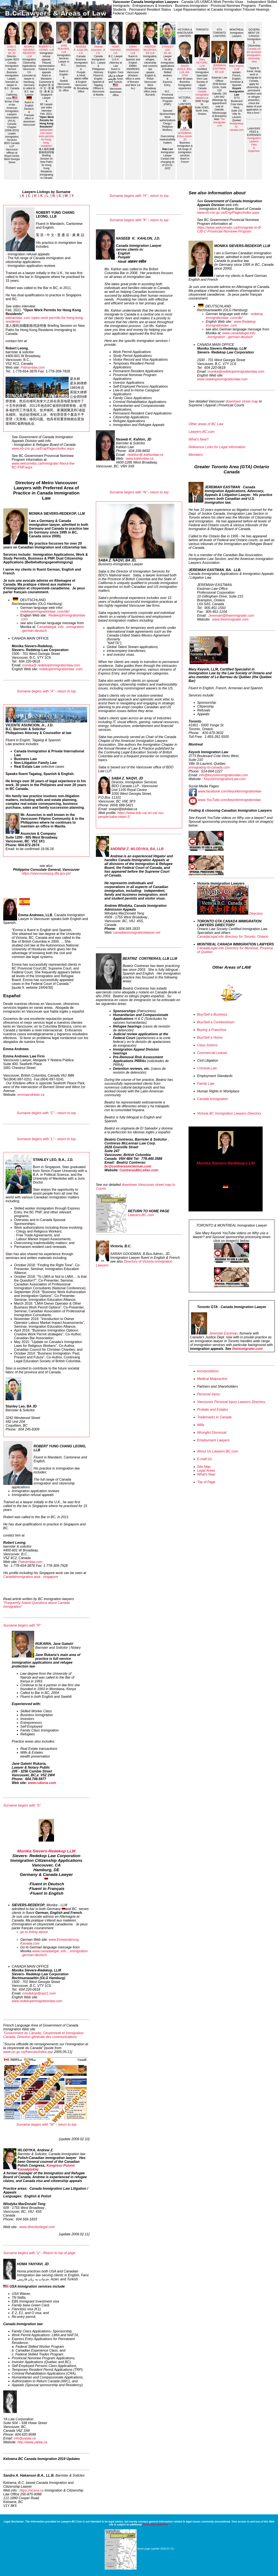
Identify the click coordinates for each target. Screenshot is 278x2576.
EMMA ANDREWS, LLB (133, 50)
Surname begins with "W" (35, 2124)
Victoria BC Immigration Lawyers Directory (229, 1113)
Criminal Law (207, 1068)
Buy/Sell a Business (212, 1014)
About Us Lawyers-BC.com (217, 1451)
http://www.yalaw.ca (32, 2442)
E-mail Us (204, 1459)
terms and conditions (155, 2524)
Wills (200, 1425)
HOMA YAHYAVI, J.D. (115, 50)
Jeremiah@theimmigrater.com (231, 615)
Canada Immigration (212, 1099)
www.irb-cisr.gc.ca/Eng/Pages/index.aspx (43, 448)
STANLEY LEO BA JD (167, 50)
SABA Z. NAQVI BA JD (12, 48)
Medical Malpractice (212, 1379)
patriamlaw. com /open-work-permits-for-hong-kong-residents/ (46, 137)
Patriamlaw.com (33, 367)
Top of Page (206, 1482)
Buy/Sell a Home (209, 1037)
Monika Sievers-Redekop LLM (46, 1851)
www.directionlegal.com (37, 2227)
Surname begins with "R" (22, 1625)
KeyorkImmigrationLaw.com (225, 779)
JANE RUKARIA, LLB (64, 49)
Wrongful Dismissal (211, 1432)
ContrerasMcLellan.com (139, 1170)
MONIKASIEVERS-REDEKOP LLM (29, 51)
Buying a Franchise (211, 1030)
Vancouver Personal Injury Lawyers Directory (231, 1402)
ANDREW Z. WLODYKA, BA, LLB (137, 849)
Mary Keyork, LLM (236, 67)
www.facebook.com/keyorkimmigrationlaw (229, 791)
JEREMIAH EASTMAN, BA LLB (219, 68)
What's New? (199, 439)
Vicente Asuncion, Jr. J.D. (98, 50)
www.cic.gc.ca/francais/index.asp (28, 2052)
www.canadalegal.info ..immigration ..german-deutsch (230, 335)
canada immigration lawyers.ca (202, 94)
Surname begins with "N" (128, 492)
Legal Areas (206, 1470)
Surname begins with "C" (35, 1113)
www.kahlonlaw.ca (140, 458)
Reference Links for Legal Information (217, 447)
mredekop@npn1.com (39, 1993)
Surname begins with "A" (35, 691)
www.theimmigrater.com (230, 619)
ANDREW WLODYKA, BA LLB (150, 50)
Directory (230, 913)
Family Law (205, 1083)
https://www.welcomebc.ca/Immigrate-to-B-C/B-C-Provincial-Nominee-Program (229, 229)
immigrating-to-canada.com (237, 126)
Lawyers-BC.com (141, 1215)
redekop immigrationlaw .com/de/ (234, 316)
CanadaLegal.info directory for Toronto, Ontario (232, 936)
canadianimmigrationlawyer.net (136, 932)
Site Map (204, 1466)
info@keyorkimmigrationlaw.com (223, 775)
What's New (206, 1474)
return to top (66, 691)
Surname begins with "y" (21, 2253)
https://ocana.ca (31, 2490)
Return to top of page (59, 2253)
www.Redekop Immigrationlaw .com (231, 323)
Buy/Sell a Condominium (215, 1022)
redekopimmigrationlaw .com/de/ (44, 611)
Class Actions (207, 1045)
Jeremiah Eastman (223, 1333)
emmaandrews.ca (30, 1094)
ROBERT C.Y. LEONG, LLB (46, 46)
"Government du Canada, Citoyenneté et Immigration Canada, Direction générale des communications (43, 2035)
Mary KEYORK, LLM (202, 62)
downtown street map (242, 401)
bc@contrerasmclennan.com (127, 1166)
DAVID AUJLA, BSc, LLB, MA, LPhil (184, 70)
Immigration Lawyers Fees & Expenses (254, 145)
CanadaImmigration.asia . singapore (30, 1577)
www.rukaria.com (42, 1783)
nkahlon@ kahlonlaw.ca (145, 454)
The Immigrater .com (219, 122)
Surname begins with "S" (22, 1805)
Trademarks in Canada (214, 1417)
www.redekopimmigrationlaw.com (37, 2001)
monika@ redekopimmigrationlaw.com (51, 665)
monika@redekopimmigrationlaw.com (236, 371)
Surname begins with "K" (128, 220)
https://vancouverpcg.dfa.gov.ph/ (46, 873)
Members (196, 454)
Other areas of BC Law (206, 424)
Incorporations (208, 1371)
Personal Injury (208, 1394)
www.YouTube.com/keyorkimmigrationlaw (229, 800)
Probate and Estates (212, 1409)
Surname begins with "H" (128, 196)
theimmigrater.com (247, 1349)
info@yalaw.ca (25, 2438)
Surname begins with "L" (35, 1139)
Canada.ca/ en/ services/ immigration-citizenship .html (254, 55)
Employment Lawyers (213, 1440)
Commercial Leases (212, 1053)
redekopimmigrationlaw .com (61, 669)
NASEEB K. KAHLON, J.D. (81, 50)
